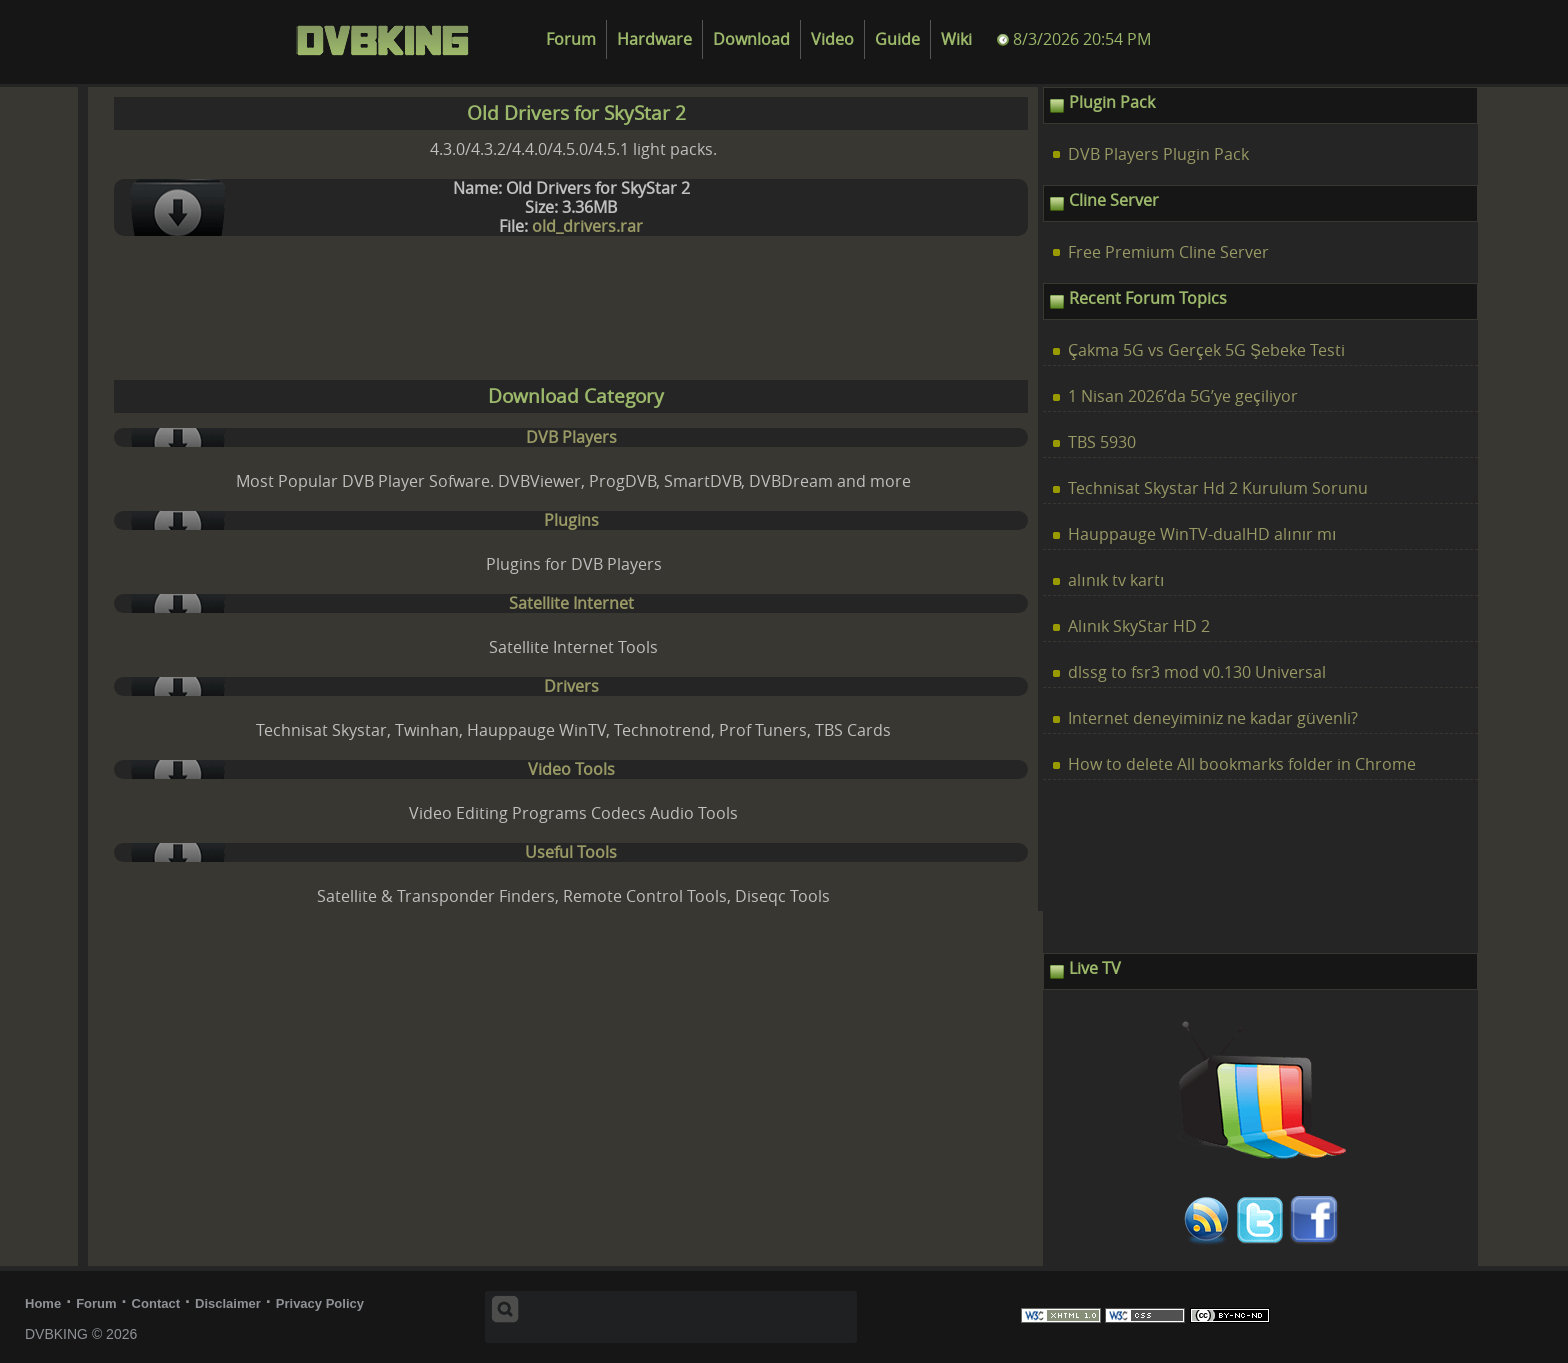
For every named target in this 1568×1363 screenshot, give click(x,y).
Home (43, 1303)
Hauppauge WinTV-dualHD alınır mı (1202, 534)
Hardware (654, 39)
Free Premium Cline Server (1168, 252)
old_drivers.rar (587, 226)
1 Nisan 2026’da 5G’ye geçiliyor (1183, 396)
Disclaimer (228, 1303)
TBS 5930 (1102, 442)
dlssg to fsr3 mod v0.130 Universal (1197, 672)
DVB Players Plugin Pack (1158, 154)
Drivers (571, 686)
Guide (897, 39)
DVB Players (571, 437)
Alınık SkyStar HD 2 (1139, 626)
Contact (156, 1303)
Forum (571, 39)
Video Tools (571, 769)
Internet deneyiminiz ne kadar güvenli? (1213, 718)
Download (751, 39)
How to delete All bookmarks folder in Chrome (1242, 764)
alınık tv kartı (1116, 580)
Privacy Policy (320, 1303)
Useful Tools (571, 852)
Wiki (956, 39)
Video (832, 39)
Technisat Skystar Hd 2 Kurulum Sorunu (1218, 488)
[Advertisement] (566, 313)
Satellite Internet (571, 603)
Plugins (571, 520)
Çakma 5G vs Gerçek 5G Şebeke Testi (1206, 350)
